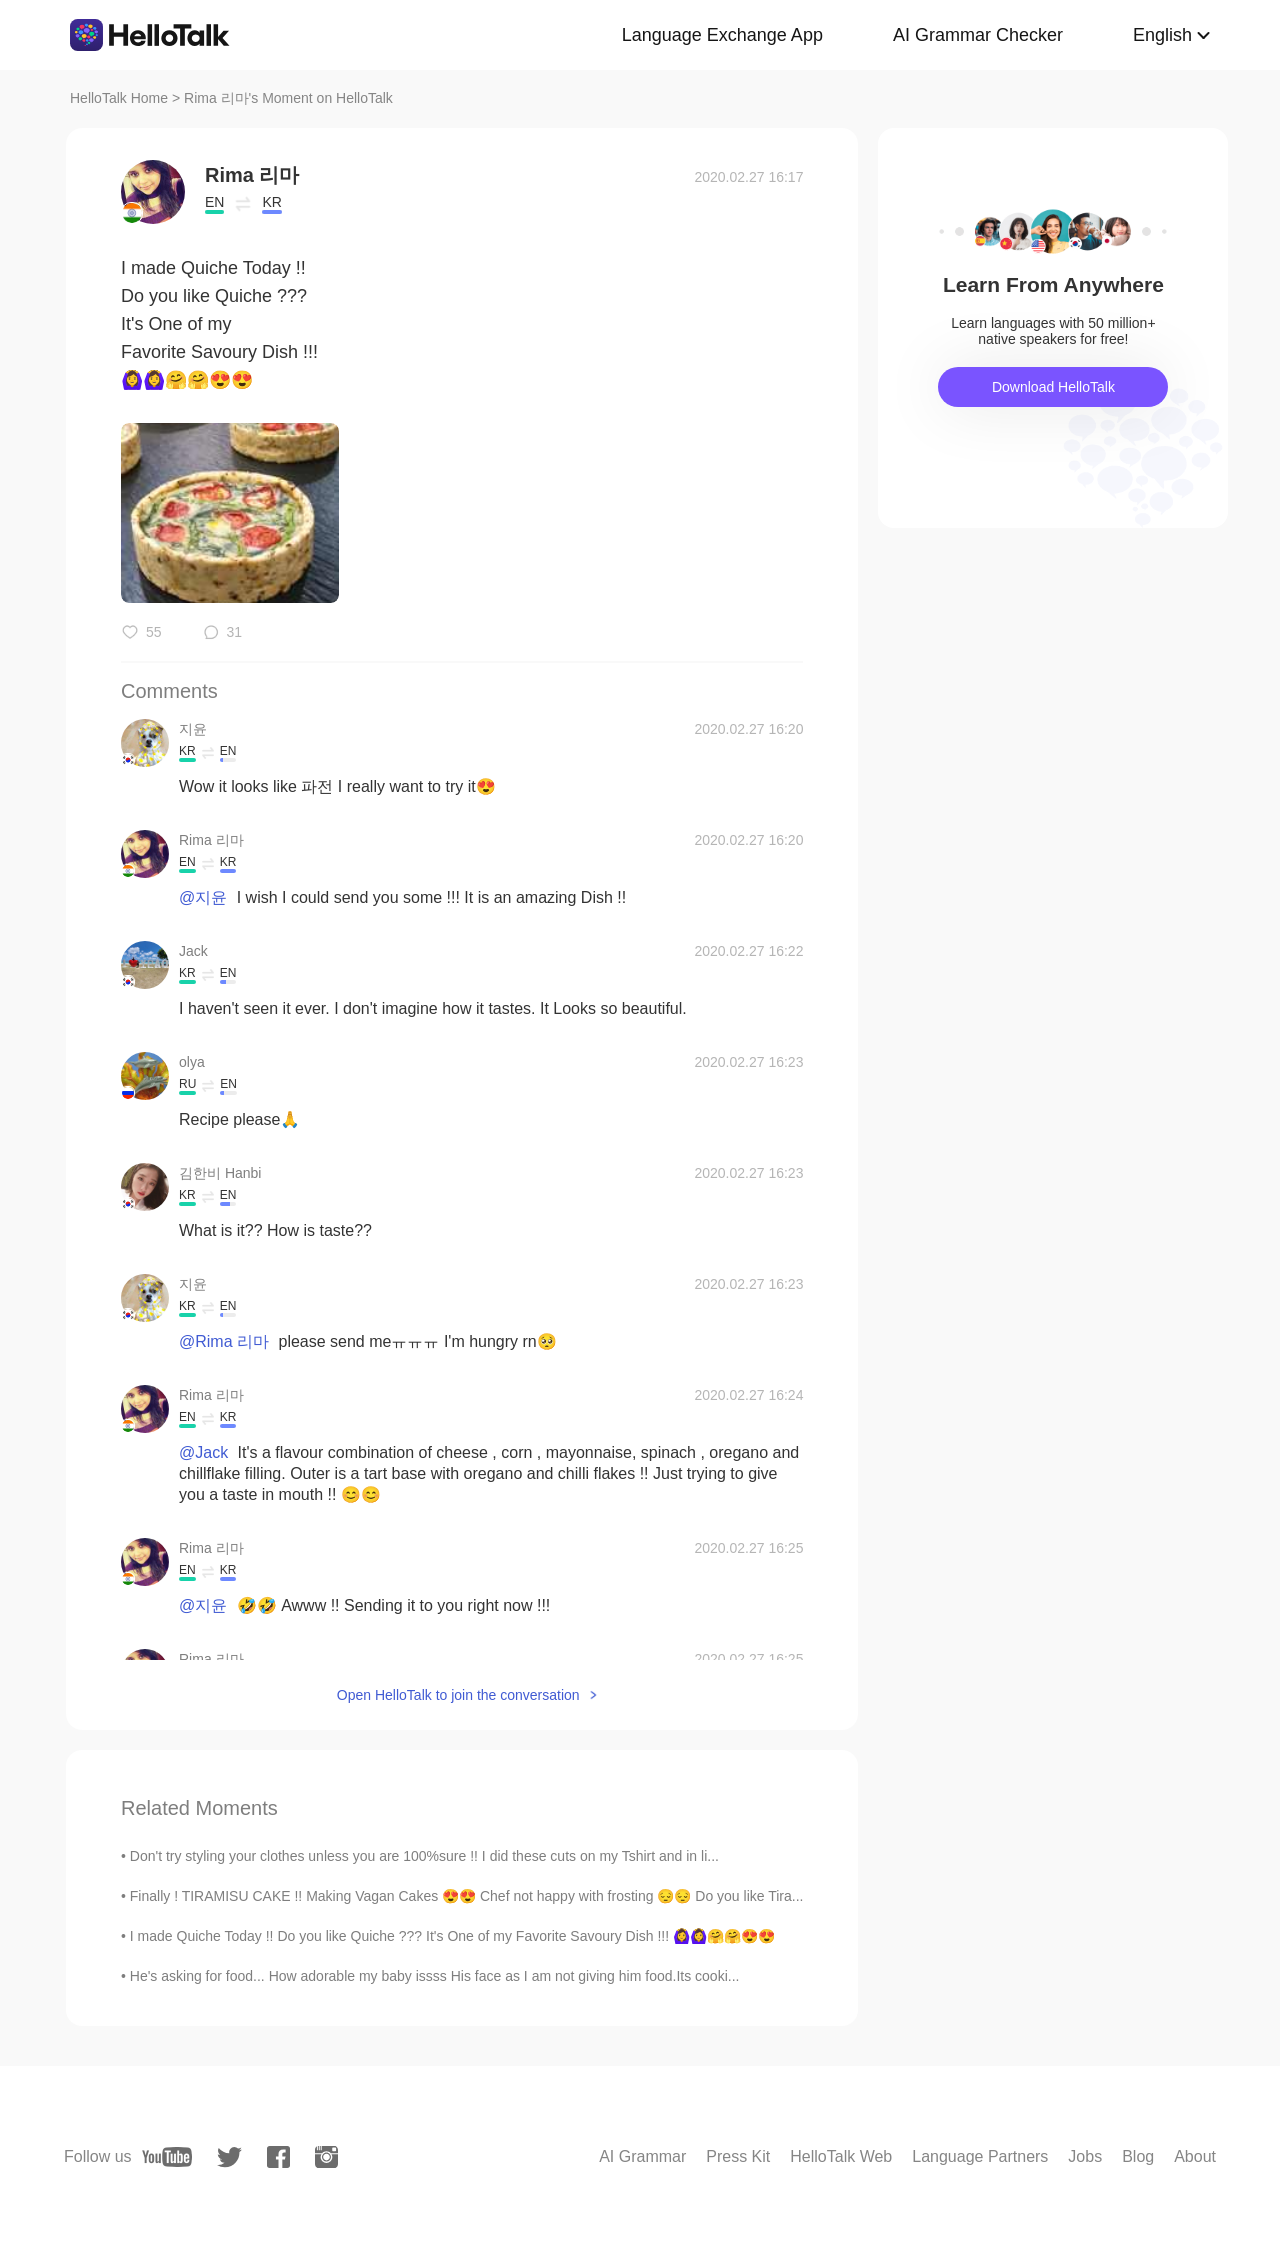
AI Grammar (642, 2156)
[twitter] (229, 2157)
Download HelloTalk (1053, 387)
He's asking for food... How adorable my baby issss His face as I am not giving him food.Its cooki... (435, 1976)
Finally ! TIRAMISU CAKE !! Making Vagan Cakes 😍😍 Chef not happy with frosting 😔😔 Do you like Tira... (467, 1896)
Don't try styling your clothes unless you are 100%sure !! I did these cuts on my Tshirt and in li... (424, 1856)
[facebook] (278, 2157)
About (1195, 2156)
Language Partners (980, 2156)
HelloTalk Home (119, 98)
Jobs (1085, 2156)
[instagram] (326, 2157)
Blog (1138, 2156)
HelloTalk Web (841, 2156)
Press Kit (738, 2156)
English (1162, 35)
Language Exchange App (722, 35)
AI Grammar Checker (978, 35)
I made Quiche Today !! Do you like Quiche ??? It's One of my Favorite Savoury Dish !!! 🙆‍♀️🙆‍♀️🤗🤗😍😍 (452, 1936)
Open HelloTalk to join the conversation (458, 1695)
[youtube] (167, 2157)
